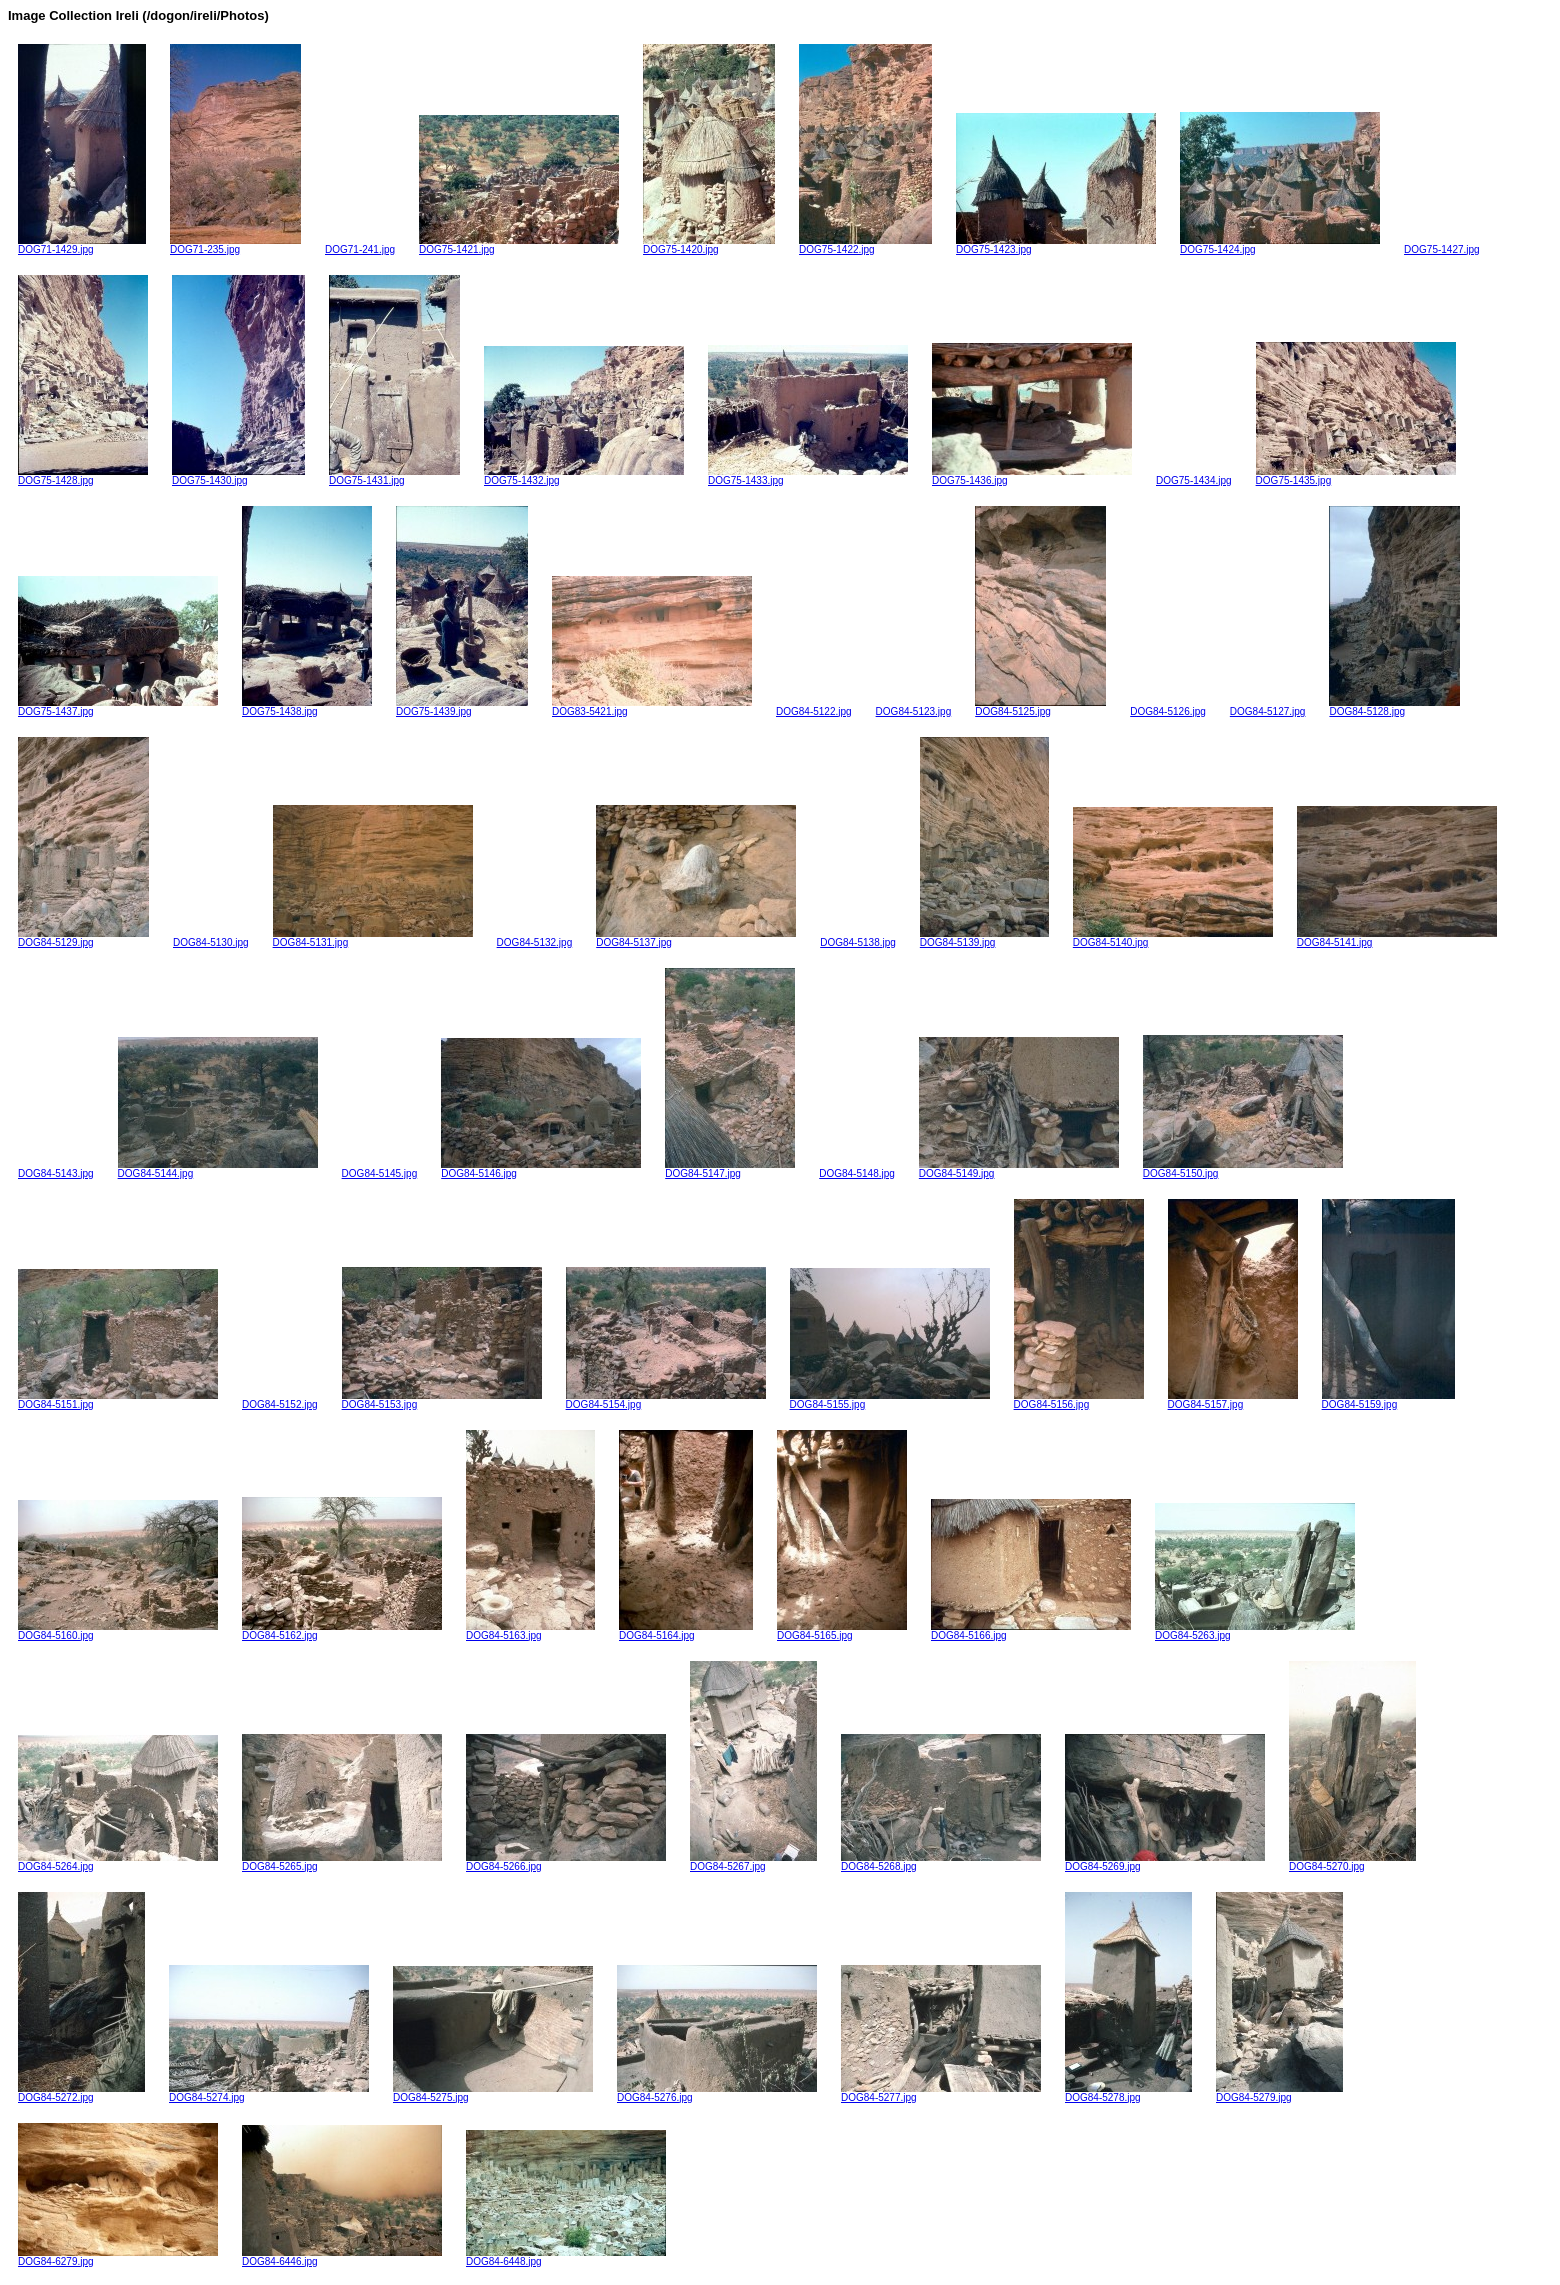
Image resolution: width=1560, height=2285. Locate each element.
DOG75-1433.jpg (808, 476)
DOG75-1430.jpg (238, 476)
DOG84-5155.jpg (890, 1400)
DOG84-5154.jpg (666, 1400)
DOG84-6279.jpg (118, 2257)
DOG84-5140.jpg (1173, 938)
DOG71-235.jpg (235, 245)
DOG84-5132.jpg (535, 942)
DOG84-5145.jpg (380, 1173)
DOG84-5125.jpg (1040, 707)
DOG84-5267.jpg (753, 1862)
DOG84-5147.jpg (730, 1169)
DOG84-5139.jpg (984, 938)
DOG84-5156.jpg (1079, 1400)
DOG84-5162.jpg (342, 1631)
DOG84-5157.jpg (1233, 1400)
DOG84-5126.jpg (1168, 711)
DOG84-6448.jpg (566, 2257)
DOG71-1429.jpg (82, 245)
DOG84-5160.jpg (118, 1631)
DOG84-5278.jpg (1128, 2093)
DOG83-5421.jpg (652, 707)
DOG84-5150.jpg (1243, 1169)
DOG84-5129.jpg (83, 938)
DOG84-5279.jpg (1279, 2093)
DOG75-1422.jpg (865, 245)
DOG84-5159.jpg (1388, 1400)
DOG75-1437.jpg (118, 707)
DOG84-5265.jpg (342, 1862)
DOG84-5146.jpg (541, 1169)
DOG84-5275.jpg (493, 2093)
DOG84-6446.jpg (342, 2257)
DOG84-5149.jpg (1019, 1169)
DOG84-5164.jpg (686, 1631)
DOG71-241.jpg (360, 249)
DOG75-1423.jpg (1056, 245)
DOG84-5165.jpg (842, 1631)
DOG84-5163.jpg (530, 1631)
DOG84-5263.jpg (1255, 1631)
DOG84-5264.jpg (118, 1862)
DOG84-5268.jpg (941, 1862)
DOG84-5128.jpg (1394, 707)
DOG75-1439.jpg (462, 707)
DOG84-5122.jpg (814, 711)
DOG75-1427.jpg (1442, 249)
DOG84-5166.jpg (1031, 1631)
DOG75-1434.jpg (1194, 480)
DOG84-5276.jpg (717, 2093)
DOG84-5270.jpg (1352, 1862)
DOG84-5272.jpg (81, 2093)
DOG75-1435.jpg (1356, 476)
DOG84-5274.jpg (269, 2093)
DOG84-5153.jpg (442, 1400)
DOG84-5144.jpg (218, 1169)
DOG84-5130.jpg (211, 942)
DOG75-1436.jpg (1032, 476)
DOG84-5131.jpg (373, 938)
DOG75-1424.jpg (1280, 245)
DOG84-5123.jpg (914, 711)
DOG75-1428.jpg (83, 476)
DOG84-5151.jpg (118, 1400)
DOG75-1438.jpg (307, 707)
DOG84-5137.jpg (696, 938)
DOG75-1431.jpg (394, 476)
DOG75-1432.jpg (584, 476)
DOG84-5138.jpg (858, 942)
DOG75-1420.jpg (709, 245)
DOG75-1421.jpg (519, 245)
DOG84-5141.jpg (1397, 938)
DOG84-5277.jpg (941, 2093)
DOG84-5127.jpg (1268, 711)
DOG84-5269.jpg (1165, 1862)
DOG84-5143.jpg (56, 1173)
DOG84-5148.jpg (857, 1173)
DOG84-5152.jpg (280, 1404)
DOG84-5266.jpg (566, 1862)
